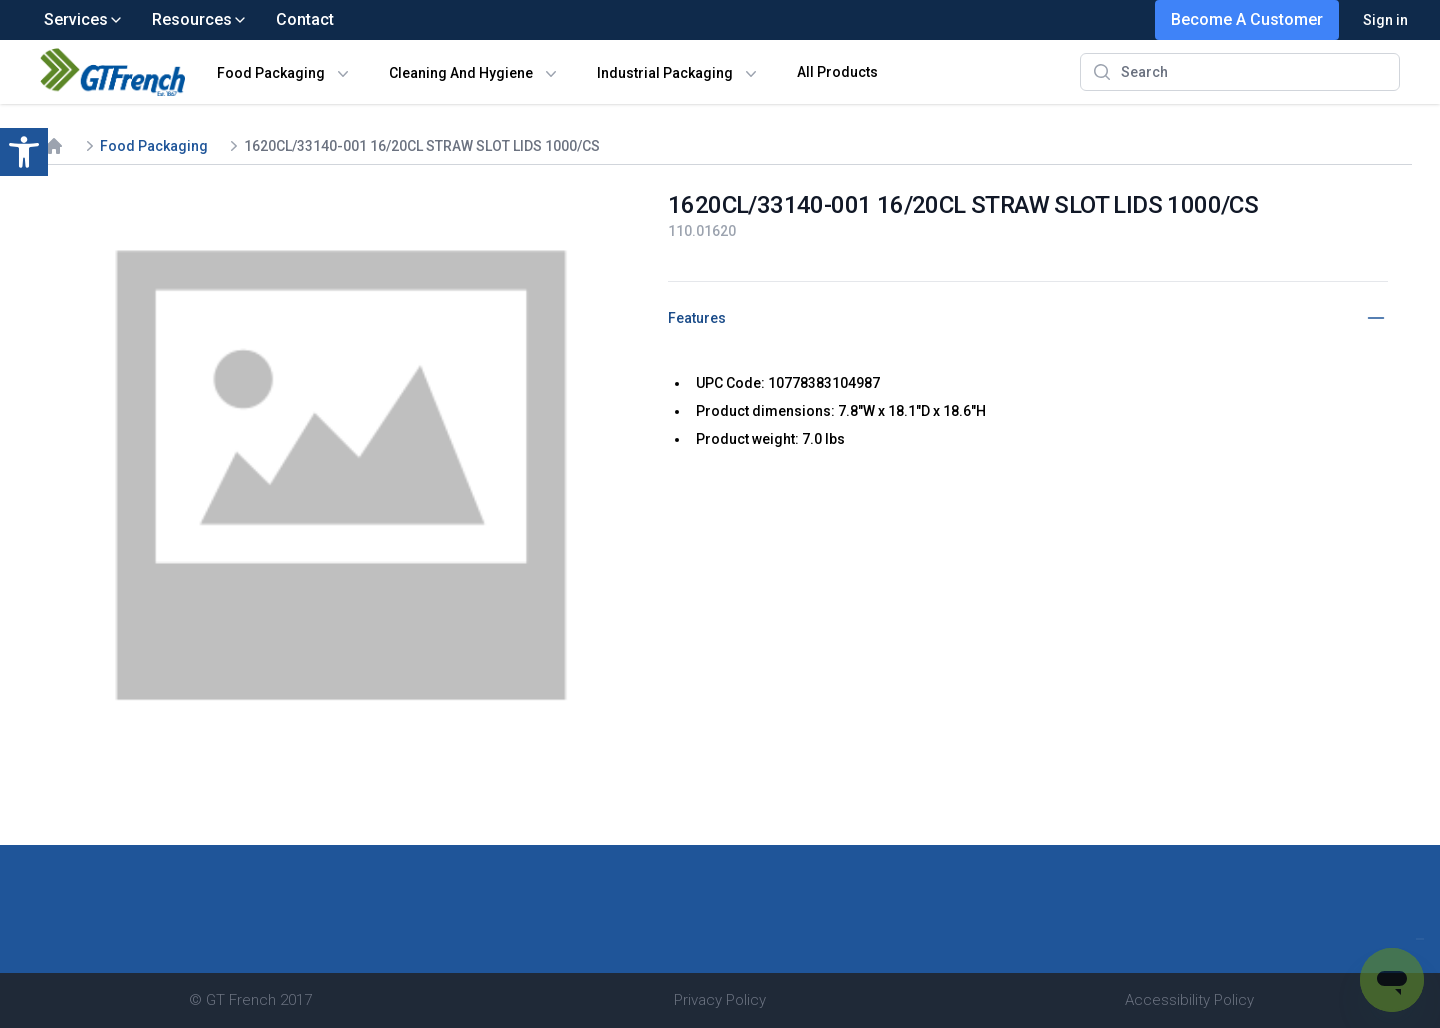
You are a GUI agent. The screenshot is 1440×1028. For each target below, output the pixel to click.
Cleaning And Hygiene (461, 73)
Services (84, 19)
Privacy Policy (720, 1000)
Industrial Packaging (665, 73)
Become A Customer (1247, 19)
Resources (200, 19)
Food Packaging (271, 73)
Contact (305, 19)
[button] (24, 152)
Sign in (1385, 20)
